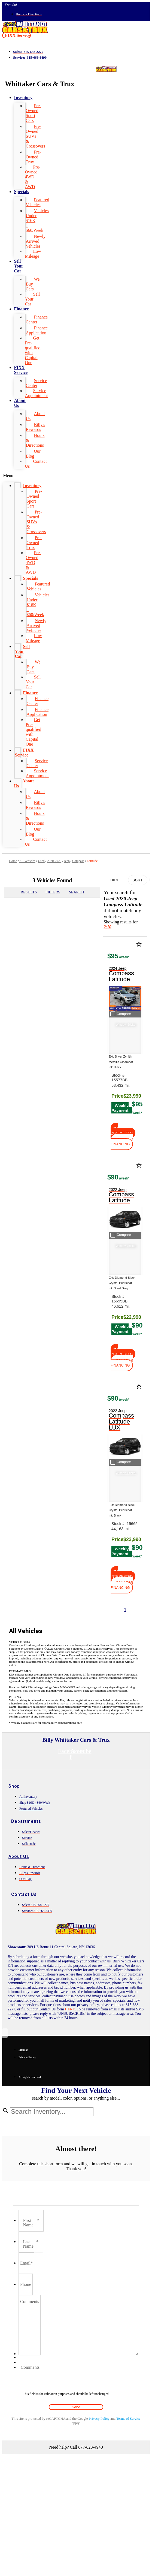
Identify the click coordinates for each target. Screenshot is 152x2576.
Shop (14, 1786)
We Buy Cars (32, 284)
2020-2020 (54, 861)
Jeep (66, 861)
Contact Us (36, 464)
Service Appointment (36, 393)
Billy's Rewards (35, 427)
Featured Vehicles (37, 202)
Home (13, 861)
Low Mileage (33, 254)
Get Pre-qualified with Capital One (32, 350)
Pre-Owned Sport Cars (33, 113)
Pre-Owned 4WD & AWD (32, 177)
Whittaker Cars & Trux (39, 84)
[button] (16, 35)
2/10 (107, 926)
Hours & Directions (35, 440)
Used (41, 861)
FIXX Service (21, 370)
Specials (21, 191)
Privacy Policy (99, 2418)
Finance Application (37, 330)
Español (11, 5)
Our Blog (33, 453)
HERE (70, 2009)
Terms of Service (128, 2418)
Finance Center (37, 319)
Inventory (23, 97)
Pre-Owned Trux (33, 157)
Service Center (36, 383)
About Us (20, 403)
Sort (138, 880)
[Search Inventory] (51, 2111)
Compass (78, 861)
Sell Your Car (18, 266)
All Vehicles (27, 861)
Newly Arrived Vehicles (35, 241)
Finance (21, 309)
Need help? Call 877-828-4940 (76, 2447)
